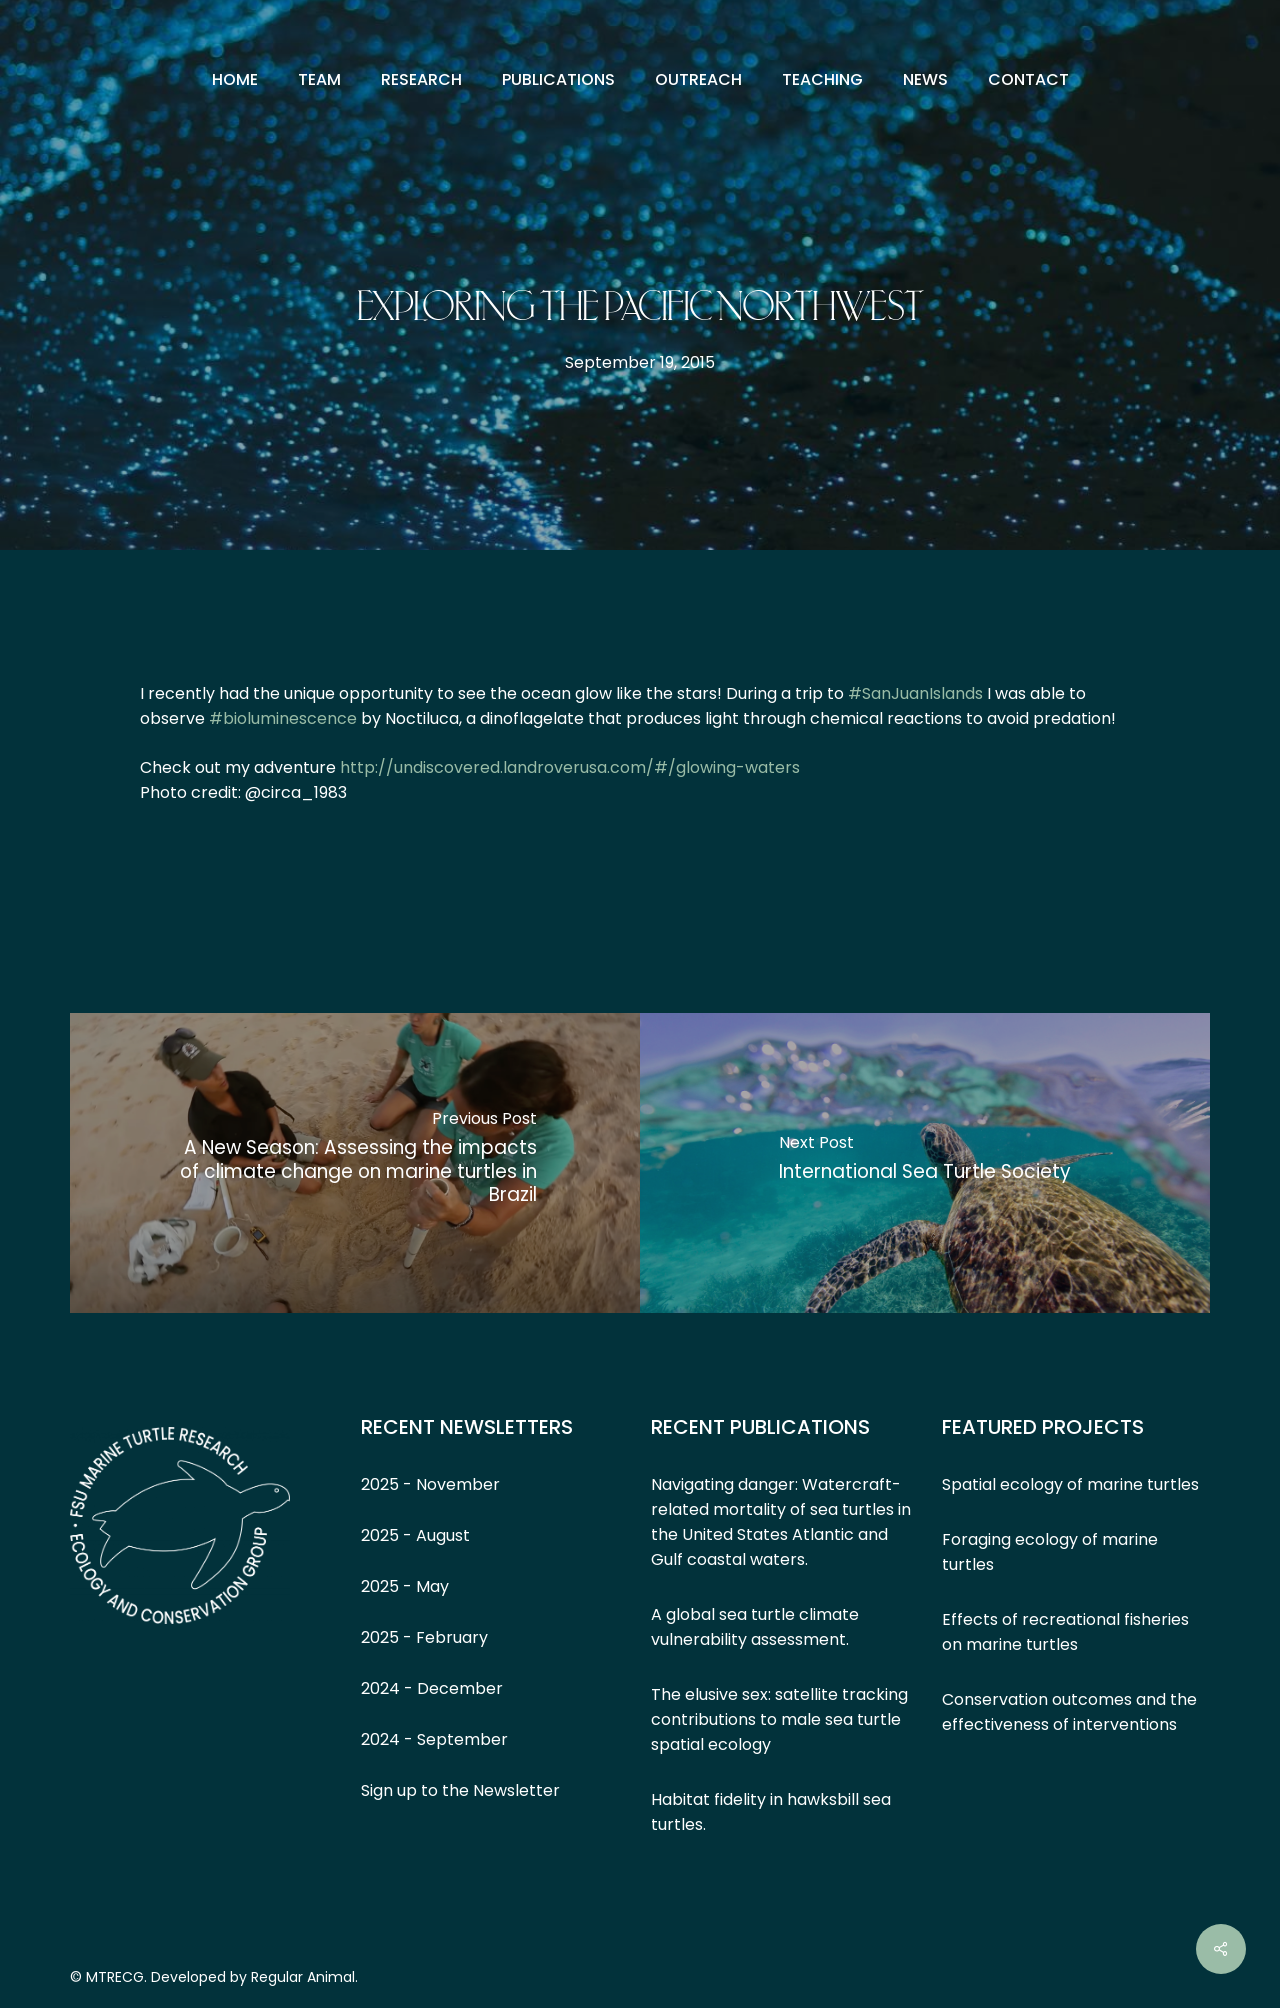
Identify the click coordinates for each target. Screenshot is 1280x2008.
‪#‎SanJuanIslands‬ (915, 693)
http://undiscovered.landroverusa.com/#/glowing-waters (570, 767)
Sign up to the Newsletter (460, 1790)
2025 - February (424, 1637)
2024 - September (434, 1739)
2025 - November (430, 1484)
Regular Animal (303, 1977)
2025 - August (415, 1535)
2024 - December (432, 1688)
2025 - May (405, 1586)
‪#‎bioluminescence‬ (283, 718)
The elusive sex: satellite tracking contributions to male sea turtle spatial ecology (779, 1719)
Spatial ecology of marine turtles (1070, 1484)
